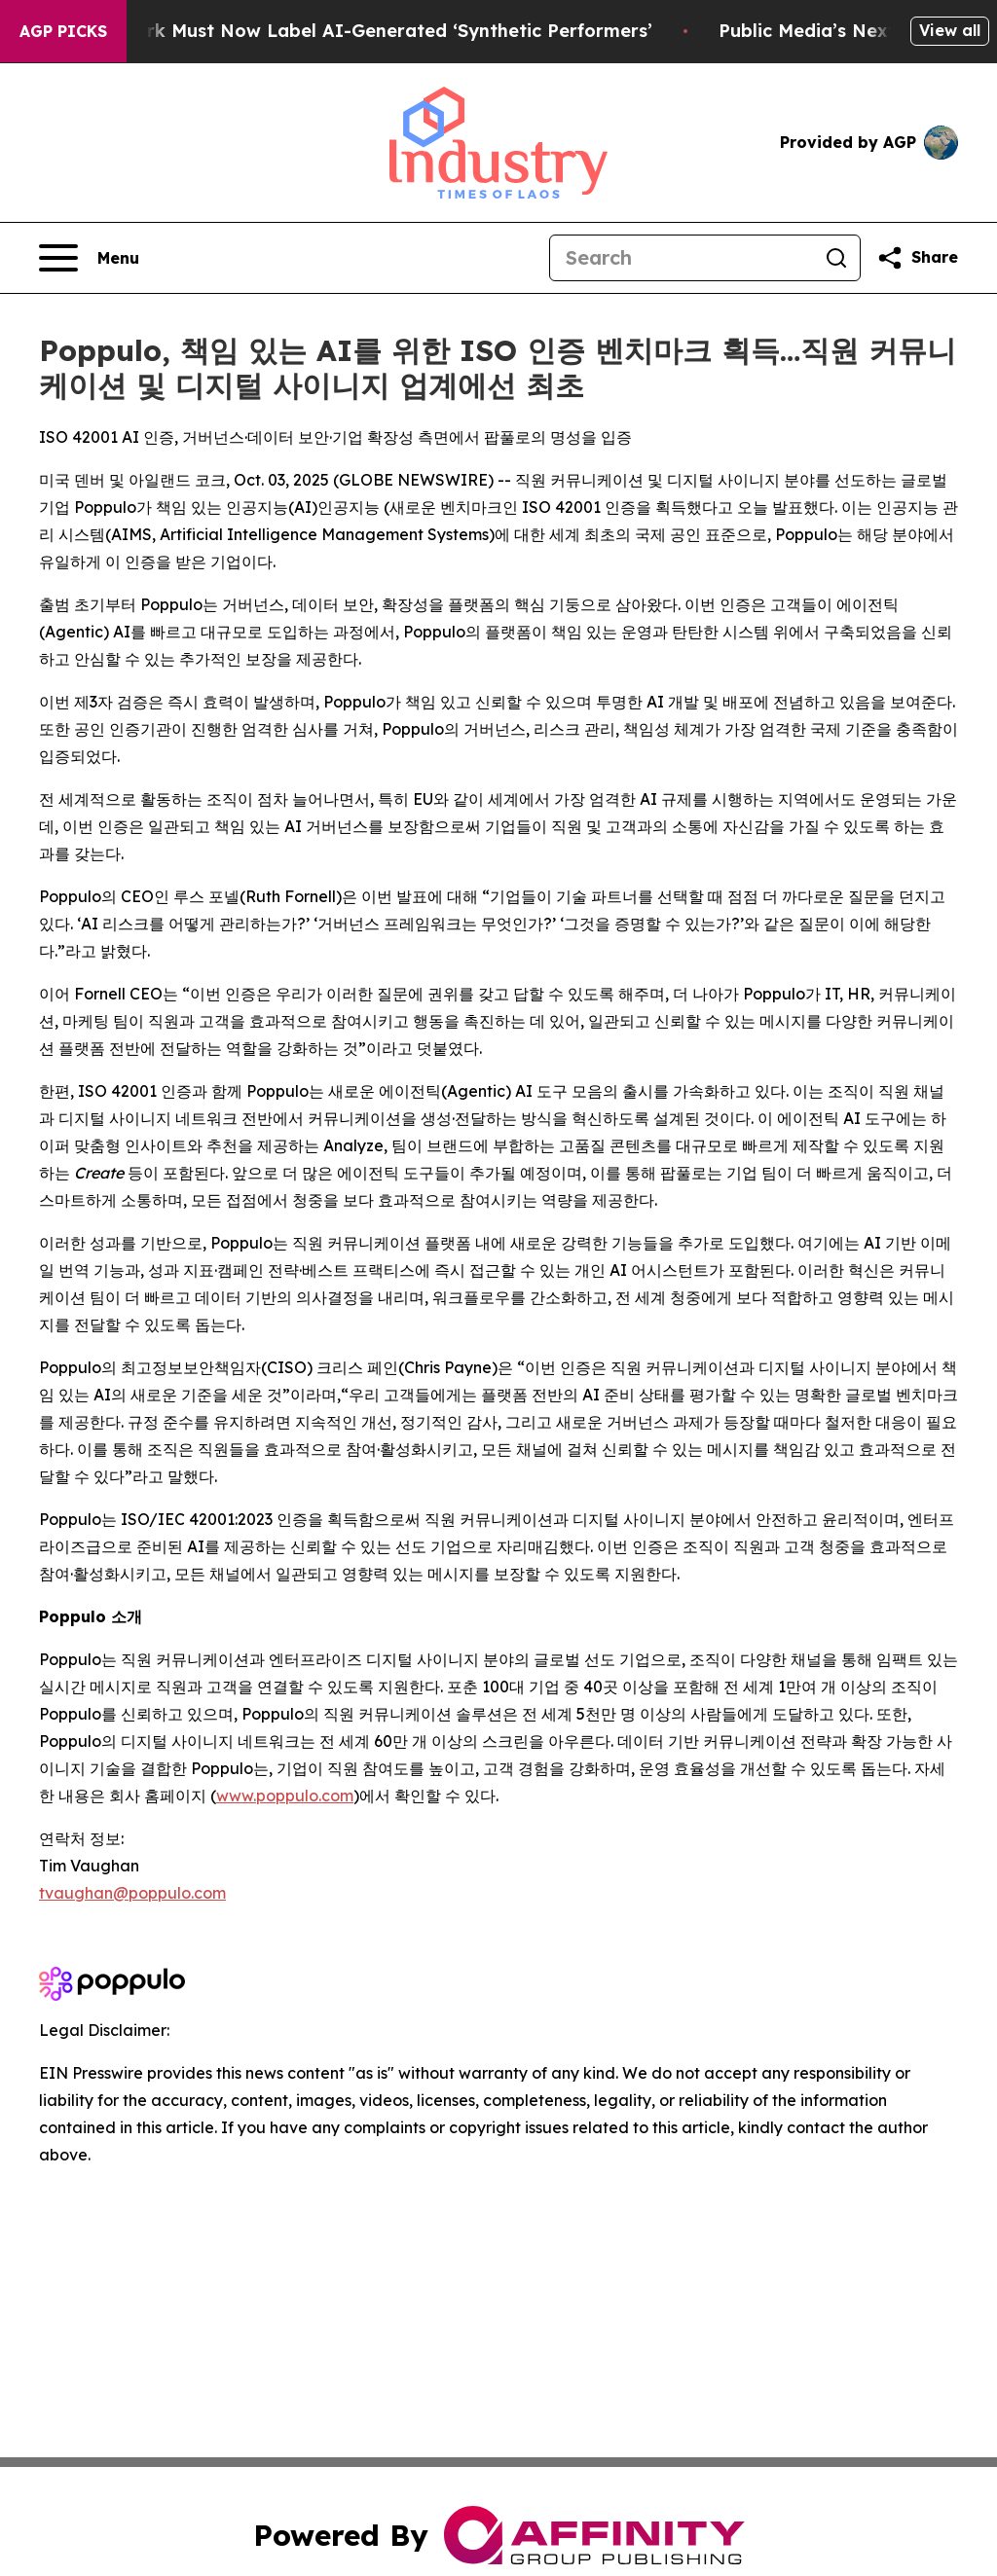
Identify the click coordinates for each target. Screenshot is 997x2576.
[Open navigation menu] (89, 257)
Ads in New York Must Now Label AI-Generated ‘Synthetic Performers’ (355, 30)
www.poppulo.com (284, 1795)
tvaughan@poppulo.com (132, 1893)
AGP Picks (63, 31)
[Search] (681, 258)
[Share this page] (917, 257)
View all (949, 30)
